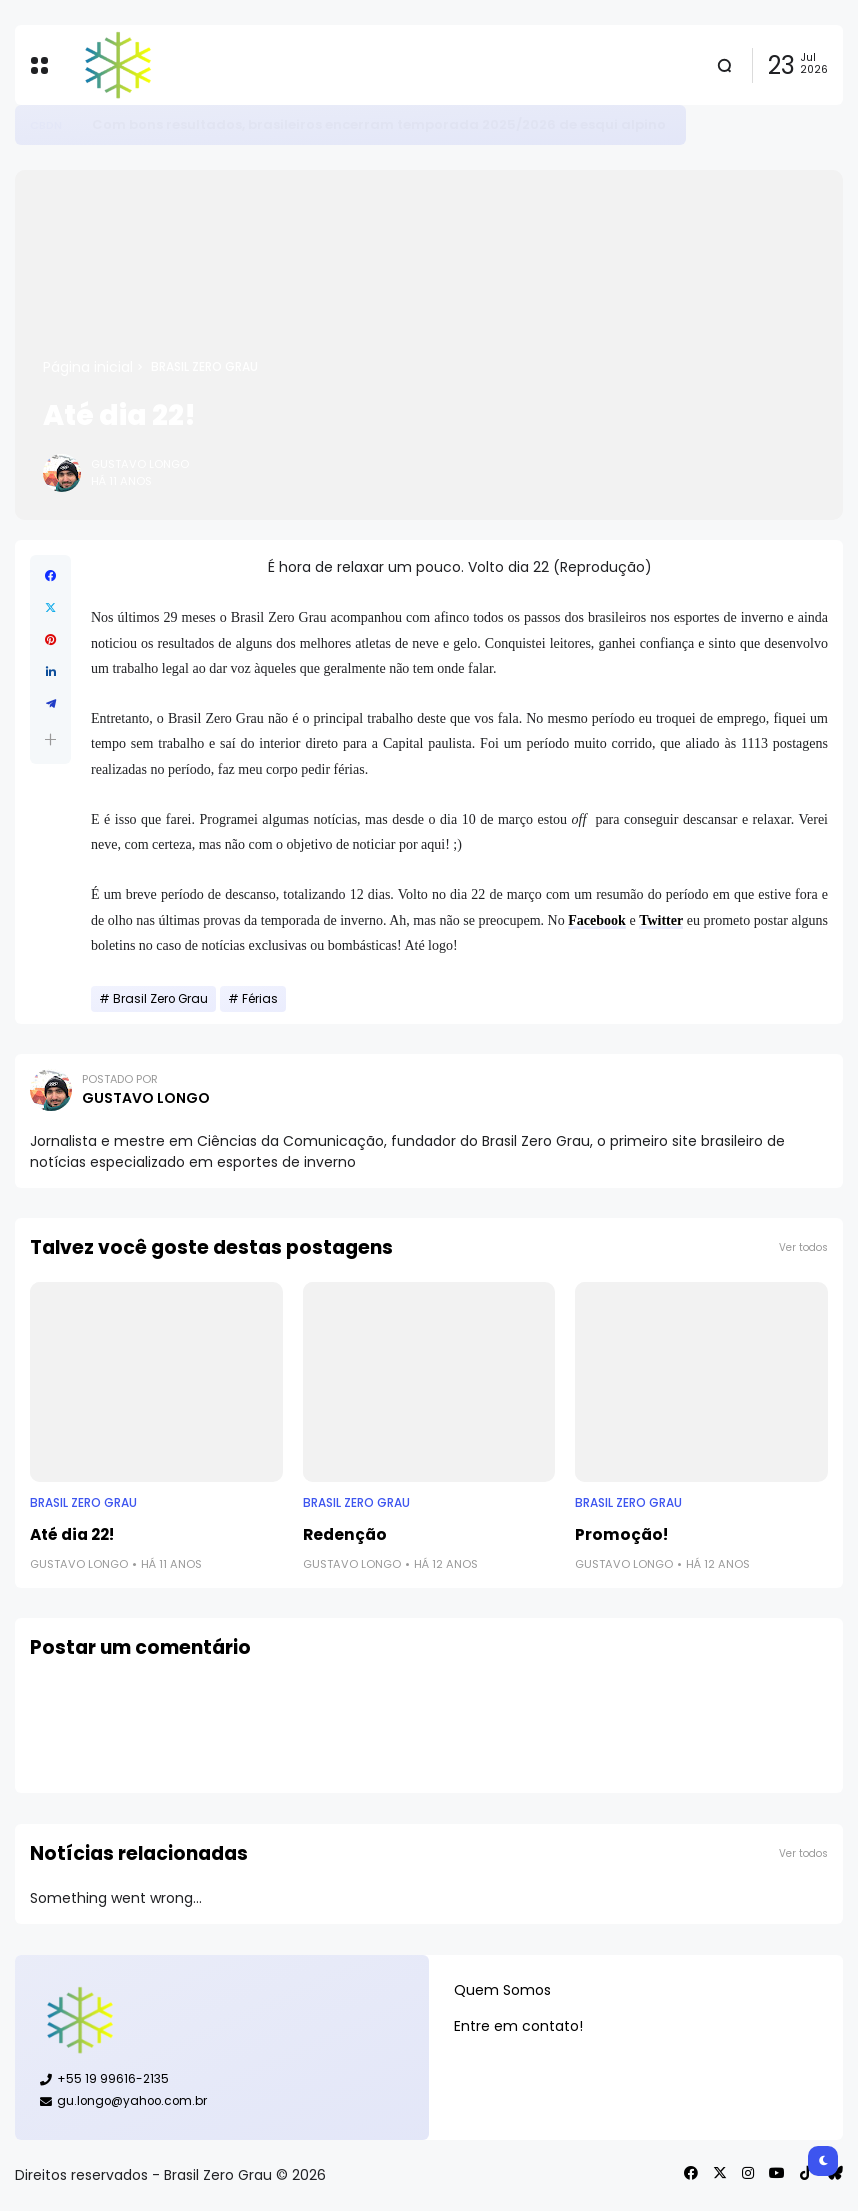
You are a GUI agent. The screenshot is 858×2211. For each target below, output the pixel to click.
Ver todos (803, 1247)
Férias (260, 999)
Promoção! (621, 1534)
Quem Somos (502, 1990)
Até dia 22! (72, 1534)
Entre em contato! (518, 2026)
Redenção (345, 1534)
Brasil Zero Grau (204, 367)
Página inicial (88, 367)
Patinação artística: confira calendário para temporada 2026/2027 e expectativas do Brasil (416, 124)
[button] (50, 739)
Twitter (661, 920)
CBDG (46, 125)
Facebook (597, 920)
